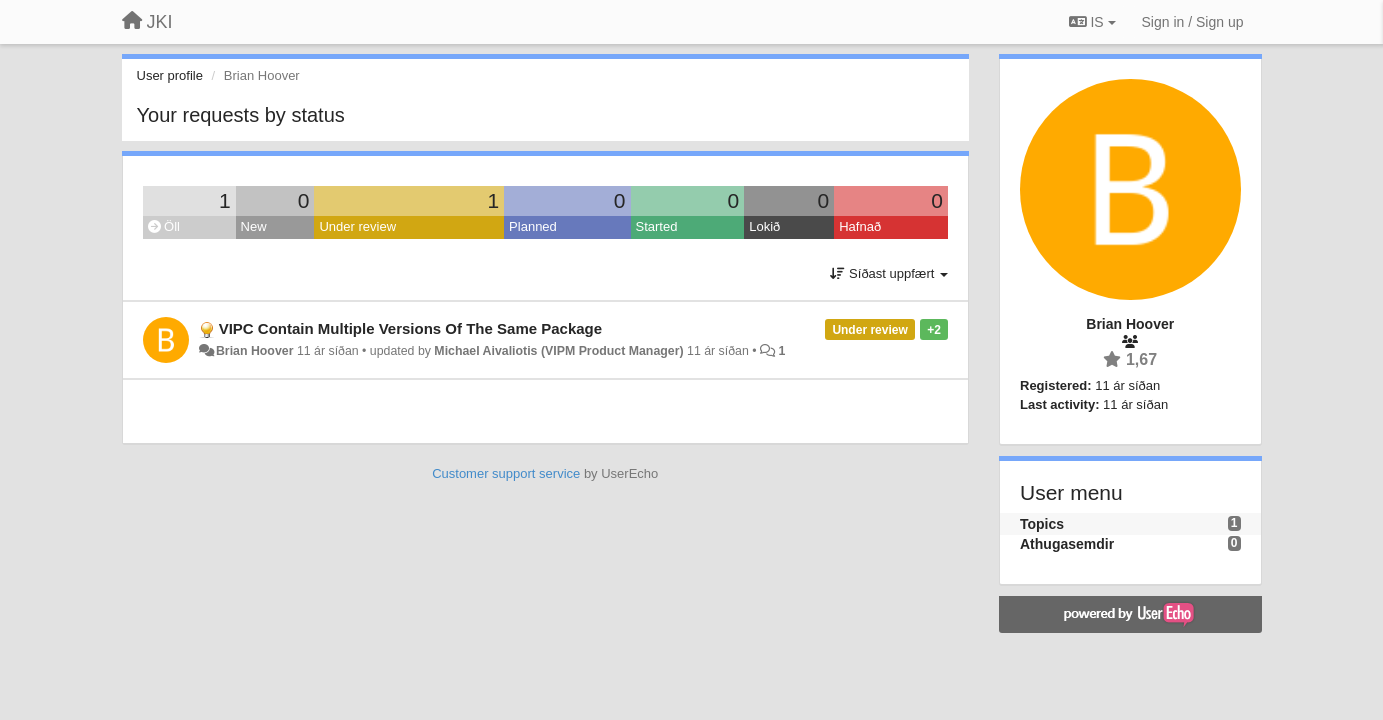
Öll (164, 226)
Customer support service (506, 473)
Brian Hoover (255, 351)
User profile (170, 75)
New (254, 226)
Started (657, 226)
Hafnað (860, 226)
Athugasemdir (1067, 544)
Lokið (764, 226)
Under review (357, 226)
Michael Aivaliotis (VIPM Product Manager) (558, 351)
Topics (1042, 524)
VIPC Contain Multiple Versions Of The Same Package (410, 328)
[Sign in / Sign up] (1193, 22)
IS (1092, 22)
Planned (533, 226)
